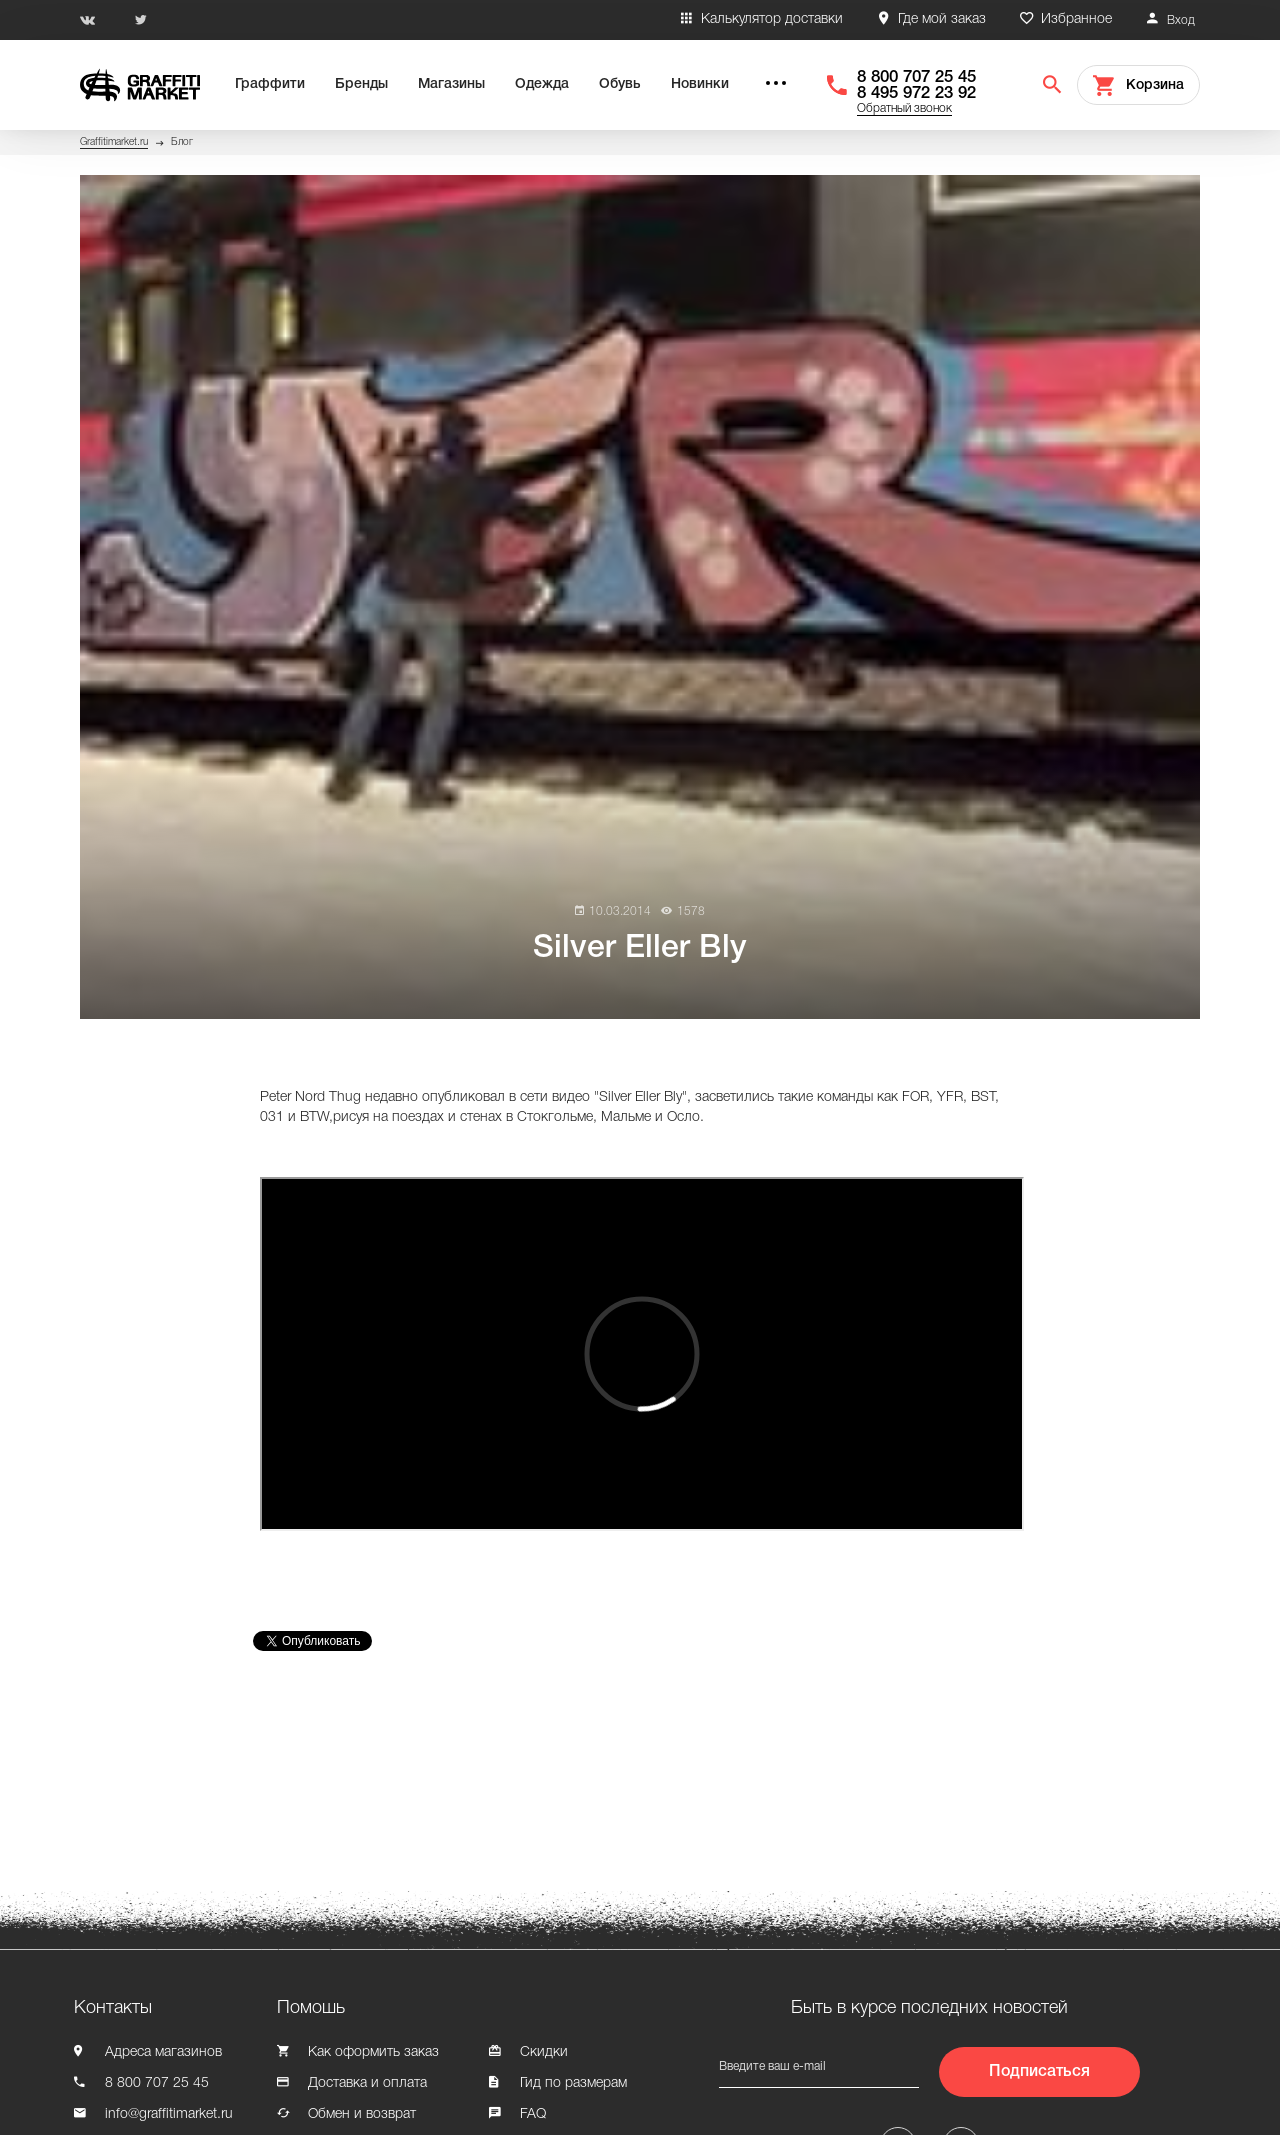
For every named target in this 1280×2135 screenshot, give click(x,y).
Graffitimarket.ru (114, 142)
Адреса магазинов (163, 2052)
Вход (1181, 20)
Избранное (1076, 19)
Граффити (270, 84)
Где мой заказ (942, 19)
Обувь (620, 84)
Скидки (544, 2052)
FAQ (533, 2114)
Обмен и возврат (362, 2114)
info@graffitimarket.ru (169, 2114)
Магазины (451, 84)
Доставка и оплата (367, 2083)
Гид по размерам (573, 2083)
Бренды (361, 84)
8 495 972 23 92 (916, 93)
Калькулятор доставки (772, 19)
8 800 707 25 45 (916, 77)
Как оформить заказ (373, 2052)
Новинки (700, 84)
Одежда (542, 84)
